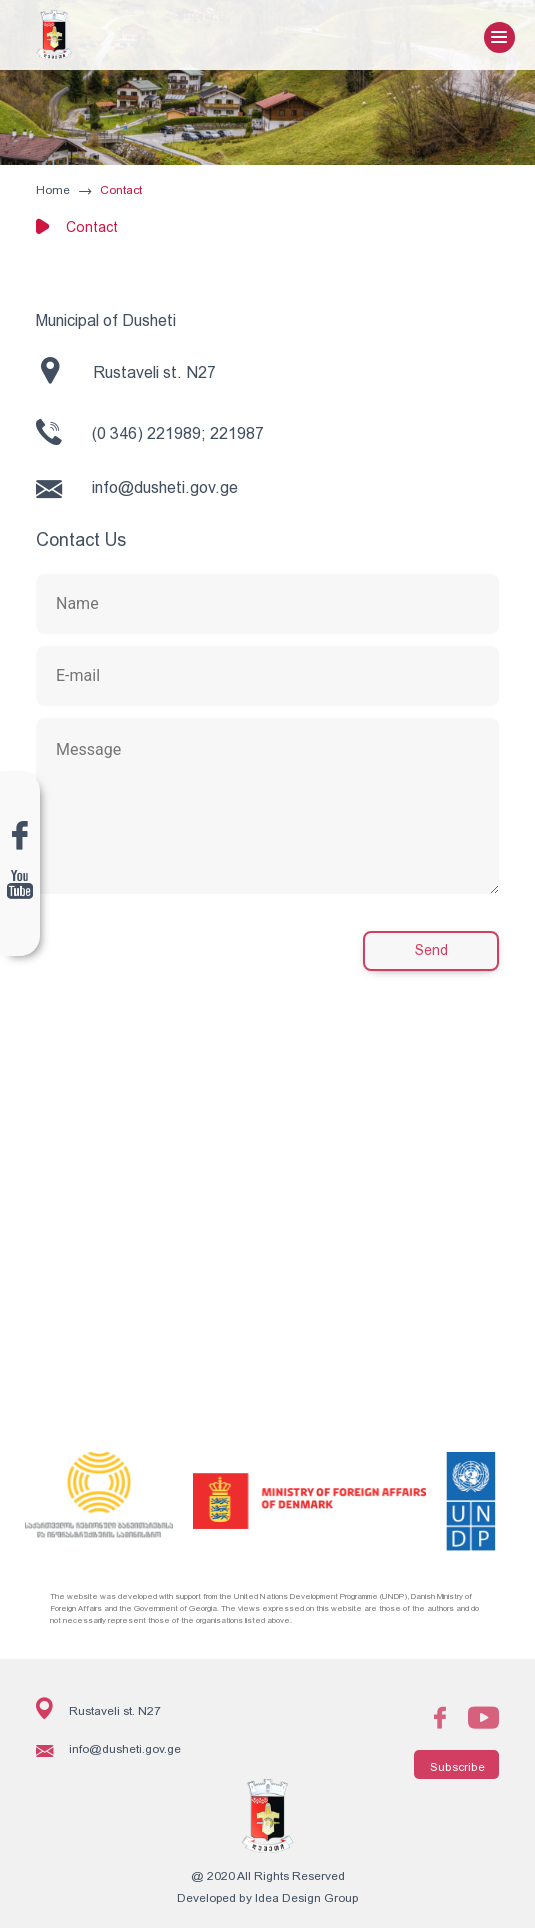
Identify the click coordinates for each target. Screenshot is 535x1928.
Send (431, 950)
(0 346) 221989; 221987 (150, 432)
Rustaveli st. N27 (128, 370)
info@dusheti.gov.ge (137, 488)
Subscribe (457, 1767)
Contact (121, 190)
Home (53, 190)
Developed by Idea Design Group (267, 1898)
